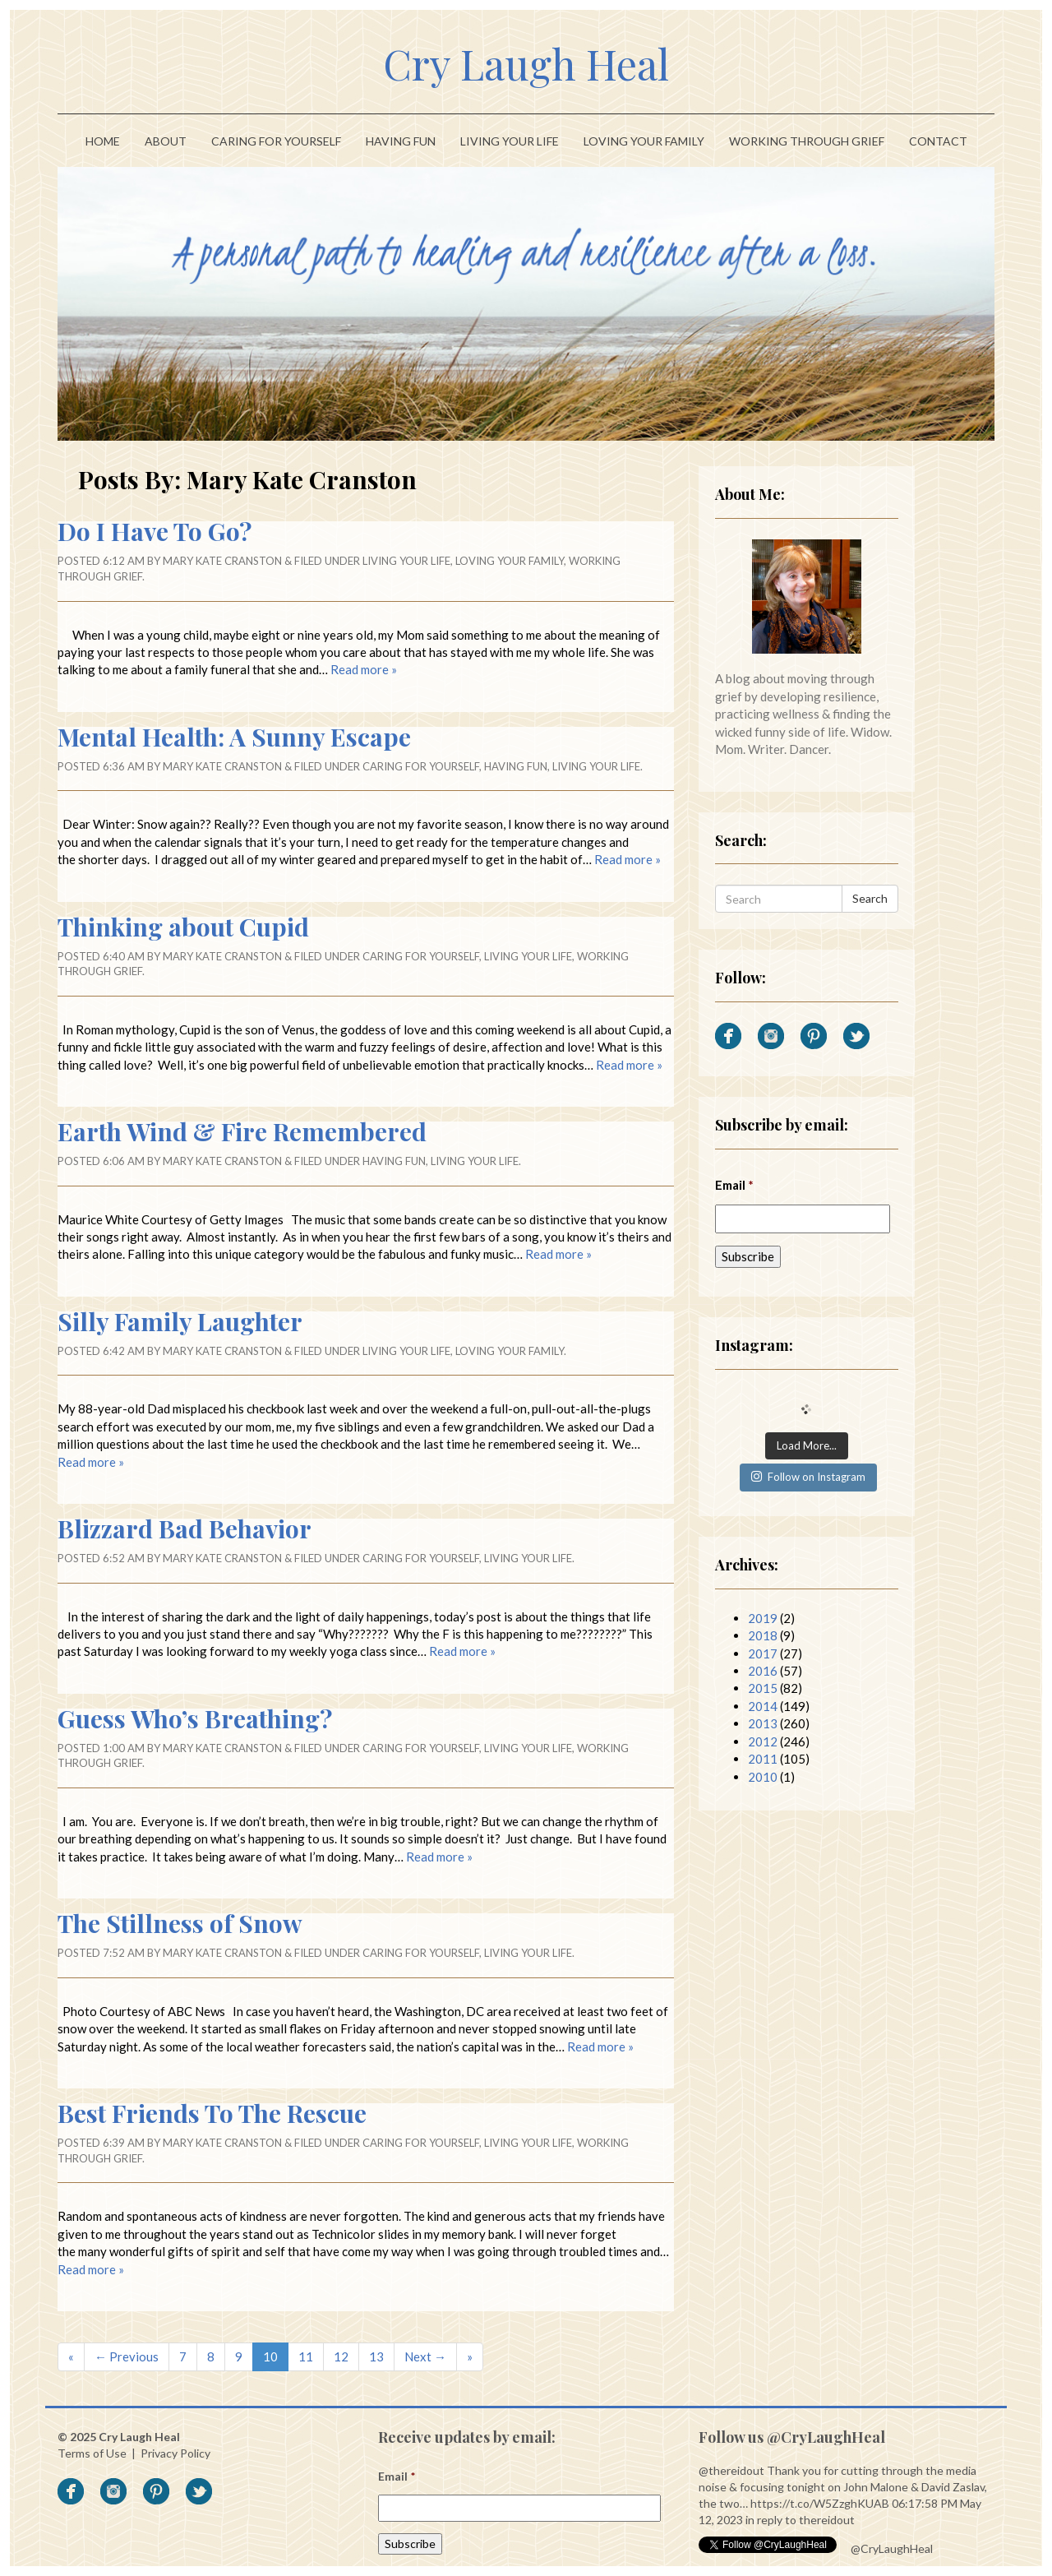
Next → (425, 2356)
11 (305, 2356)
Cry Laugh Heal (526, 63)
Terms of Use (92, 2453)
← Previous (127, 2356)
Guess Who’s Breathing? (195, 1718)
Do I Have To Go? (154, 531)
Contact (938, 141)
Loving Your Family (644, 141)
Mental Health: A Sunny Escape (234, 736)
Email (734, 1184)
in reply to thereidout (800, 2520)
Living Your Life (509, 141)
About (166, 141)
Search (870, 898)
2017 (762, 1653)
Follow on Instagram (808, 1476)
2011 (762, 1758)
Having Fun (401, 141)
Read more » (363, 669)
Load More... (807, 1445)
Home (102, 141)
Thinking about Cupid (183, 926)
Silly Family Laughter (180, 1321)
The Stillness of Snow (180, 1923)
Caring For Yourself (276, 141)
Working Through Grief (806, 141)
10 (270, 2356)
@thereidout (731, 2470)
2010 (762, 1776)
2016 (762, 1670)
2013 (762, 1723)
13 (376, 2356)
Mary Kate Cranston (222, 560)
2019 (762, 1618)
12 (341, 2356)
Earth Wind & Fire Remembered (242, 1131)
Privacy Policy (175, 2453)
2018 (762, 1635)
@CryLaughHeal (892, 2548)
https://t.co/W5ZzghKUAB (819, 2503)
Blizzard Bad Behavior (184, 1528)
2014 (762, 1706)
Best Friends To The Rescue (212, 2113)
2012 (762, 1741)
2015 (762, 1688)
